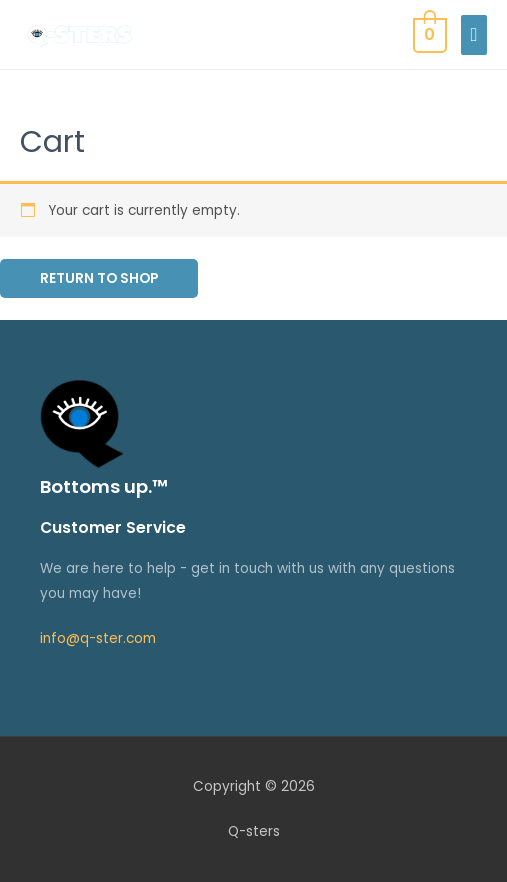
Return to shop (99, 278)
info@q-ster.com (98, 638)
